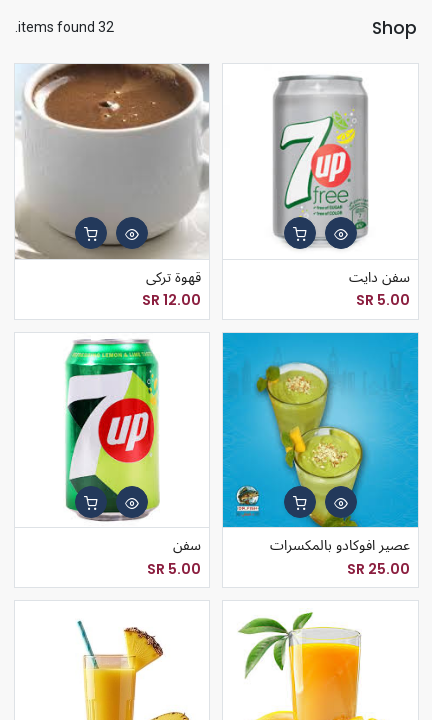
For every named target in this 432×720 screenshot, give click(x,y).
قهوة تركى (173, 277)
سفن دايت (379, 277)
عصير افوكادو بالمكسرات (340, 545)
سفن (187, 545)
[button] (341, 233)
